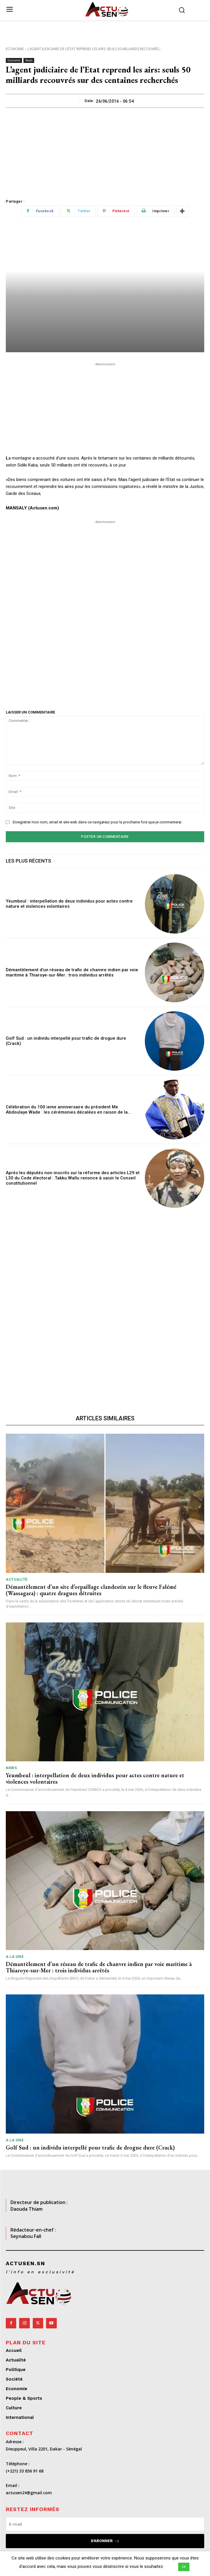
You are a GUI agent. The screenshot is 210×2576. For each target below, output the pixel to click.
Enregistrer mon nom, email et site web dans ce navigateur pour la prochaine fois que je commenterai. (97, 822)
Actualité (17, 1579)
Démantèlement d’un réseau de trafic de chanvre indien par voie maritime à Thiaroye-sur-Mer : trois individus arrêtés (72, 972)
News (28, 60)
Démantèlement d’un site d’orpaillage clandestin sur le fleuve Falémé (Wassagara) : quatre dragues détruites (91, 1590)
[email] (105, 2524)
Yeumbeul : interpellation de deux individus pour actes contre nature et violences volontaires (69, 903)
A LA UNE (14, 1956)
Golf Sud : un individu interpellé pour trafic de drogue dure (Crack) (90, 2147)
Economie (15, 48)
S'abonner (105, 2541)
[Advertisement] (105, 151)
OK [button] (184, 2567)
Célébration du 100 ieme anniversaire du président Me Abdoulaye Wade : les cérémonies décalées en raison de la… (68, 1109)
